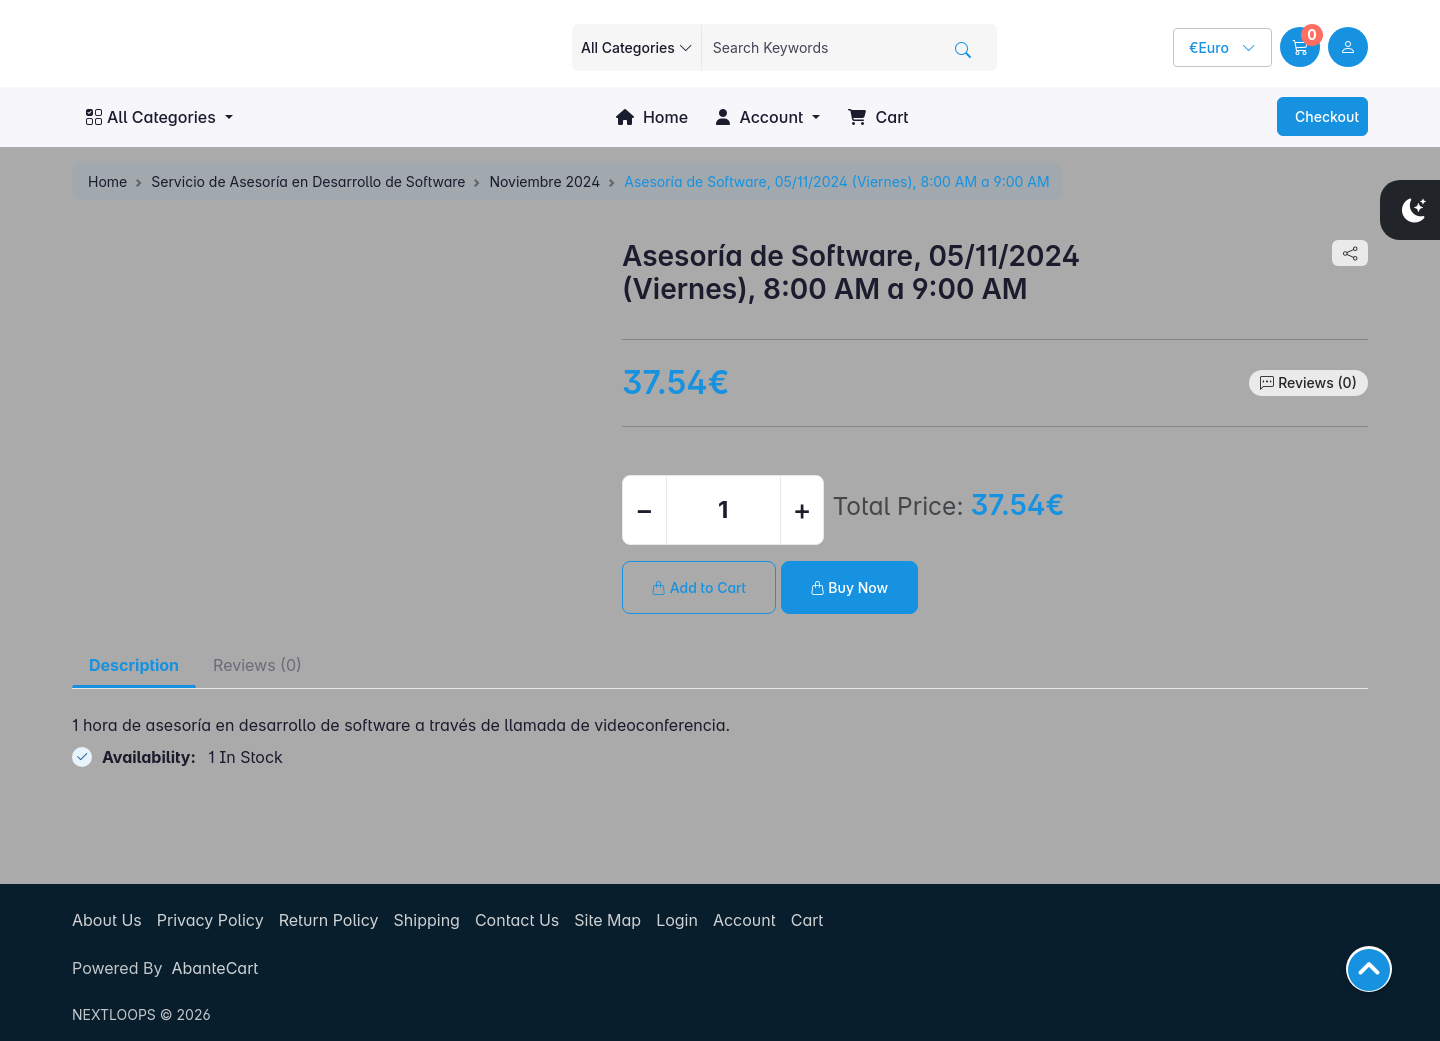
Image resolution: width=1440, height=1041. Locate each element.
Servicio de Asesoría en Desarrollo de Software (308, 181)
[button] (1300, 47)
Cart (878, 117)
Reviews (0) (1317, 382)
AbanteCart (214, 968)
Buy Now (850, 587)
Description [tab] (134, 665)
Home (652, 117)
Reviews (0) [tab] (257, 665)
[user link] (1348, 47)
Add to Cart (699, 587)
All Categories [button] (151, 117)
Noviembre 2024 (544, 181)
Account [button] (759, 117)
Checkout (1325, 116)
